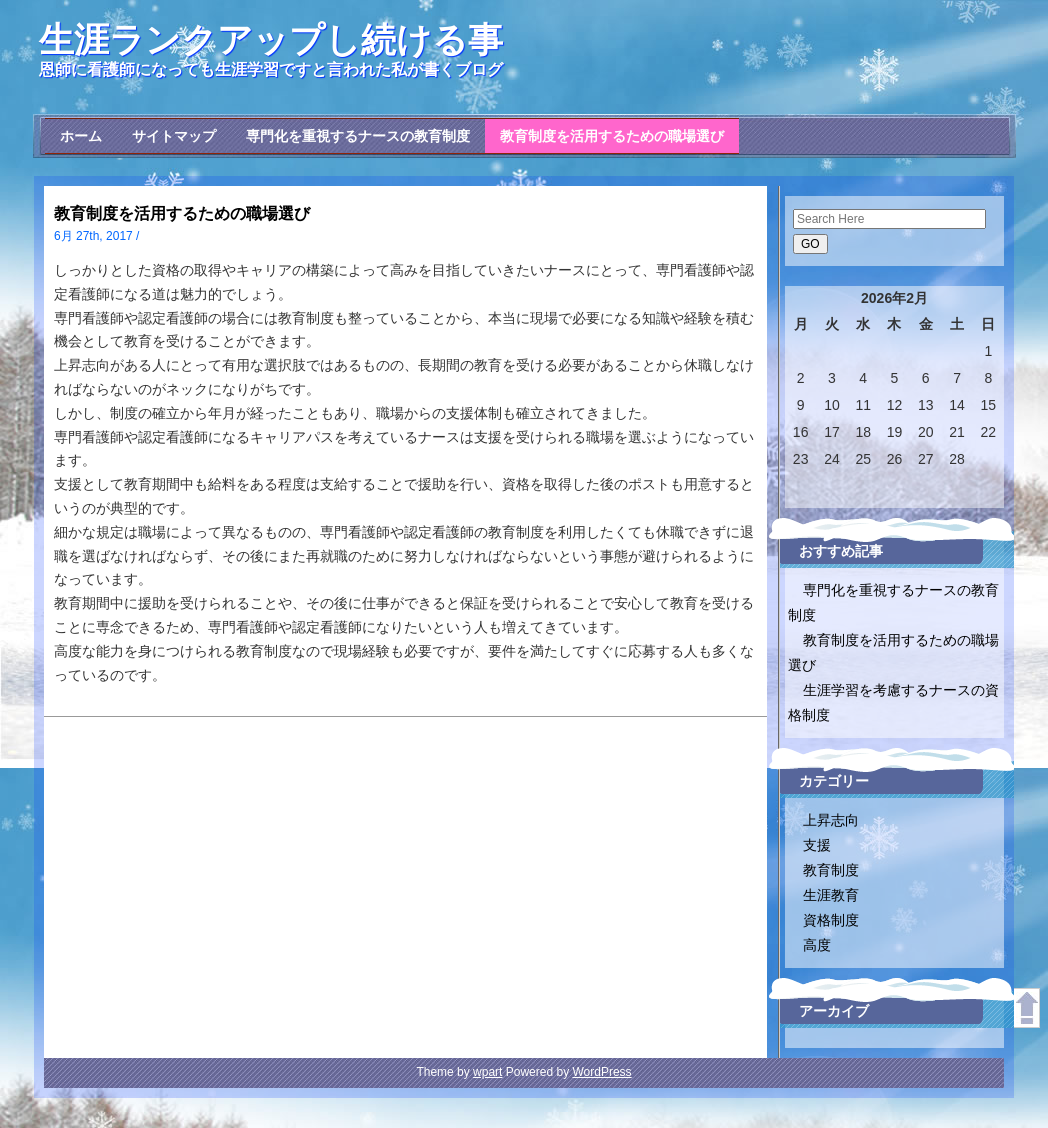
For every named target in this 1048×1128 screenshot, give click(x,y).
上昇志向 (831, 820)
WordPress (601, 1072)
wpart (487, 1072)
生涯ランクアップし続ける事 (271, 39)
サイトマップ (174, 136)
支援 (817, 845)
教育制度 (831, 870)
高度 (817, 945)
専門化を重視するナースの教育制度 (358, 136)
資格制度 (831, 920)
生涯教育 (831, 895)
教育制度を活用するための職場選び (612, 136)
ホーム (81, 136)
